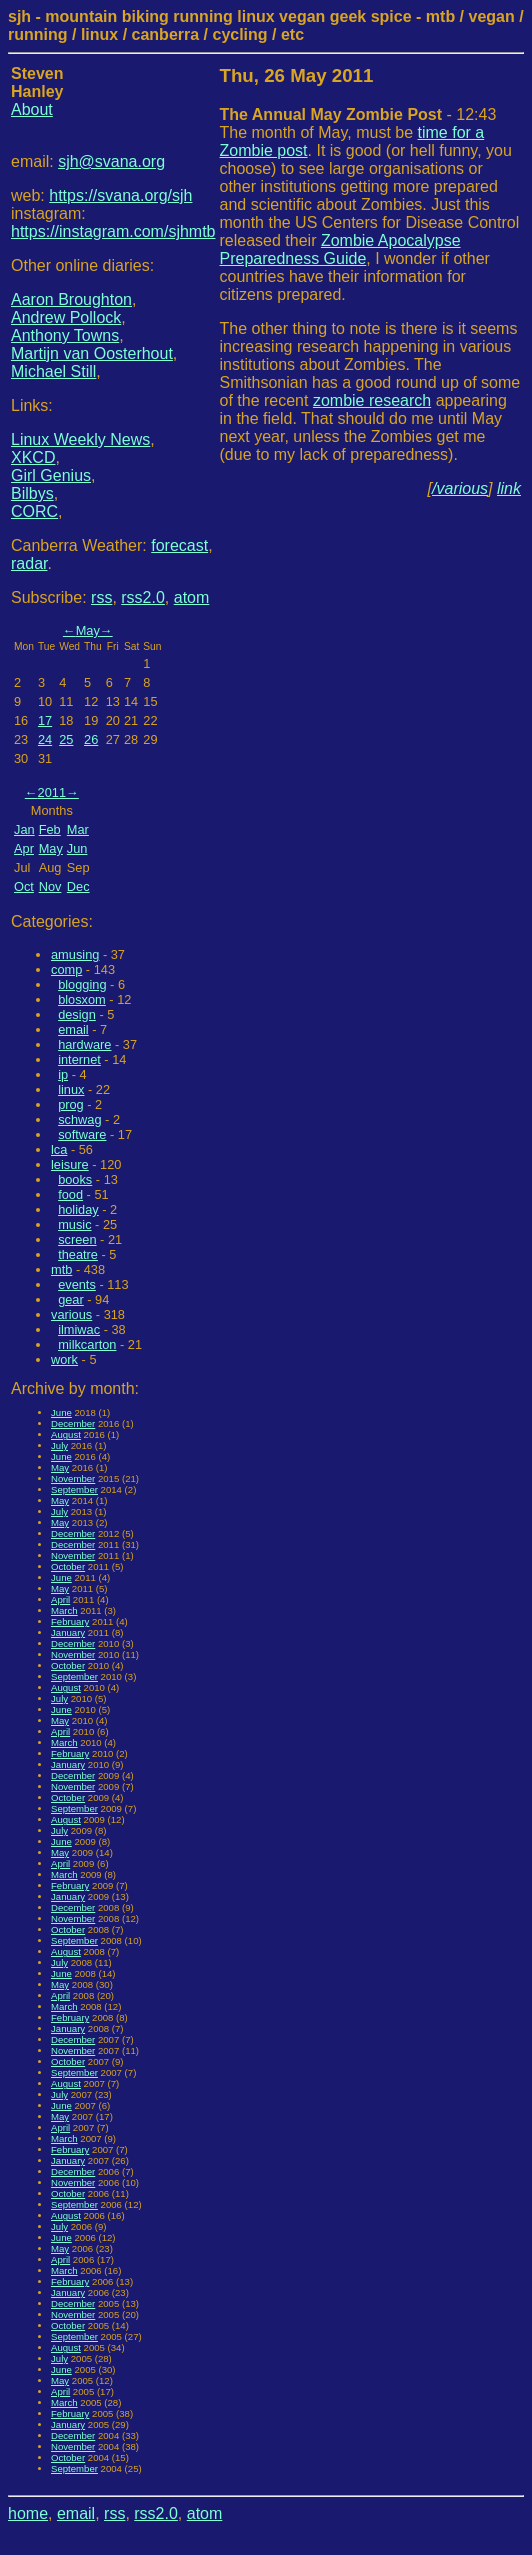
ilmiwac (79, 1329)
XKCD (33, 457)
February (70, 1621)
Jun (77, 848)
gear (71, 1299)
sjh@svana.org (111, 161)
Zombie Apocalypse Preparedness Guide (340, 249)
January (68, 1632)
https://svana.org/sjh (120, 195)
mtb (61, 1269)
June (61, 1412)
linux (71, 1089)
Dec (78, 886)
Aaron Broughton (71, 299)
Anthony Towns (65, 335)
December (73, 1423)
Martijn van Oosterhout (92, 353)
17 (45, 720)
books (75, 1179)
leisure (70, 1164)
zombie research (372, 400)
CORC (34, 511)
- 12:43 (358, 114)
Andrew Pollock (66, 317)
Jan (24, 829)
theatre (78, 1254)
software (82, 1134)
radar (29, 563)
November (73, 1478)
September (74, 1489)
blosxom (82, 999)
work (64, 1359)
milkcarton (87, 1344)
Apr (24, 848)
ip (63, 1074)
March (64, 1610)
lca (59, 1149)
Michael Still (53, 371)
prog (71, 1104)
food (70, 1194)
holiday (78, 1209)
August (66, 1434)
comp (66, 969)
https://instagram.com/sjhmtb (113, 231)
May (88, 630)
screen (77, 1239)
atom (192, 597)
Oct (24, 886)
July (59, 1445)
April (60, 1599)
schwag (79, 1119)
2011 (52, 792)
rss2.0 (143, 597)
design (77, 1014)
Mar (78, 829)
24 (45, 739)
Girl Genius (51, 475)
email (73, 1029)
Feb (50, 829)
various (71, 1314)
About (32, 109)
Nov (50, 886)
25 (66, 739)
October (68, 1566)
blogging (82, 984)
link (509, 488)
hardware (84, 1044)
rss (101, 597)
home (28, 2513)
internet (79, 1059)
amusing (75, 954)
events (77, 1284)
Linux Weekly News (80, 439)
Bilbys (32, 493)
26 (91, 739)
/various (460, 488)
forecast (179, 545)
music (74, 1224)
